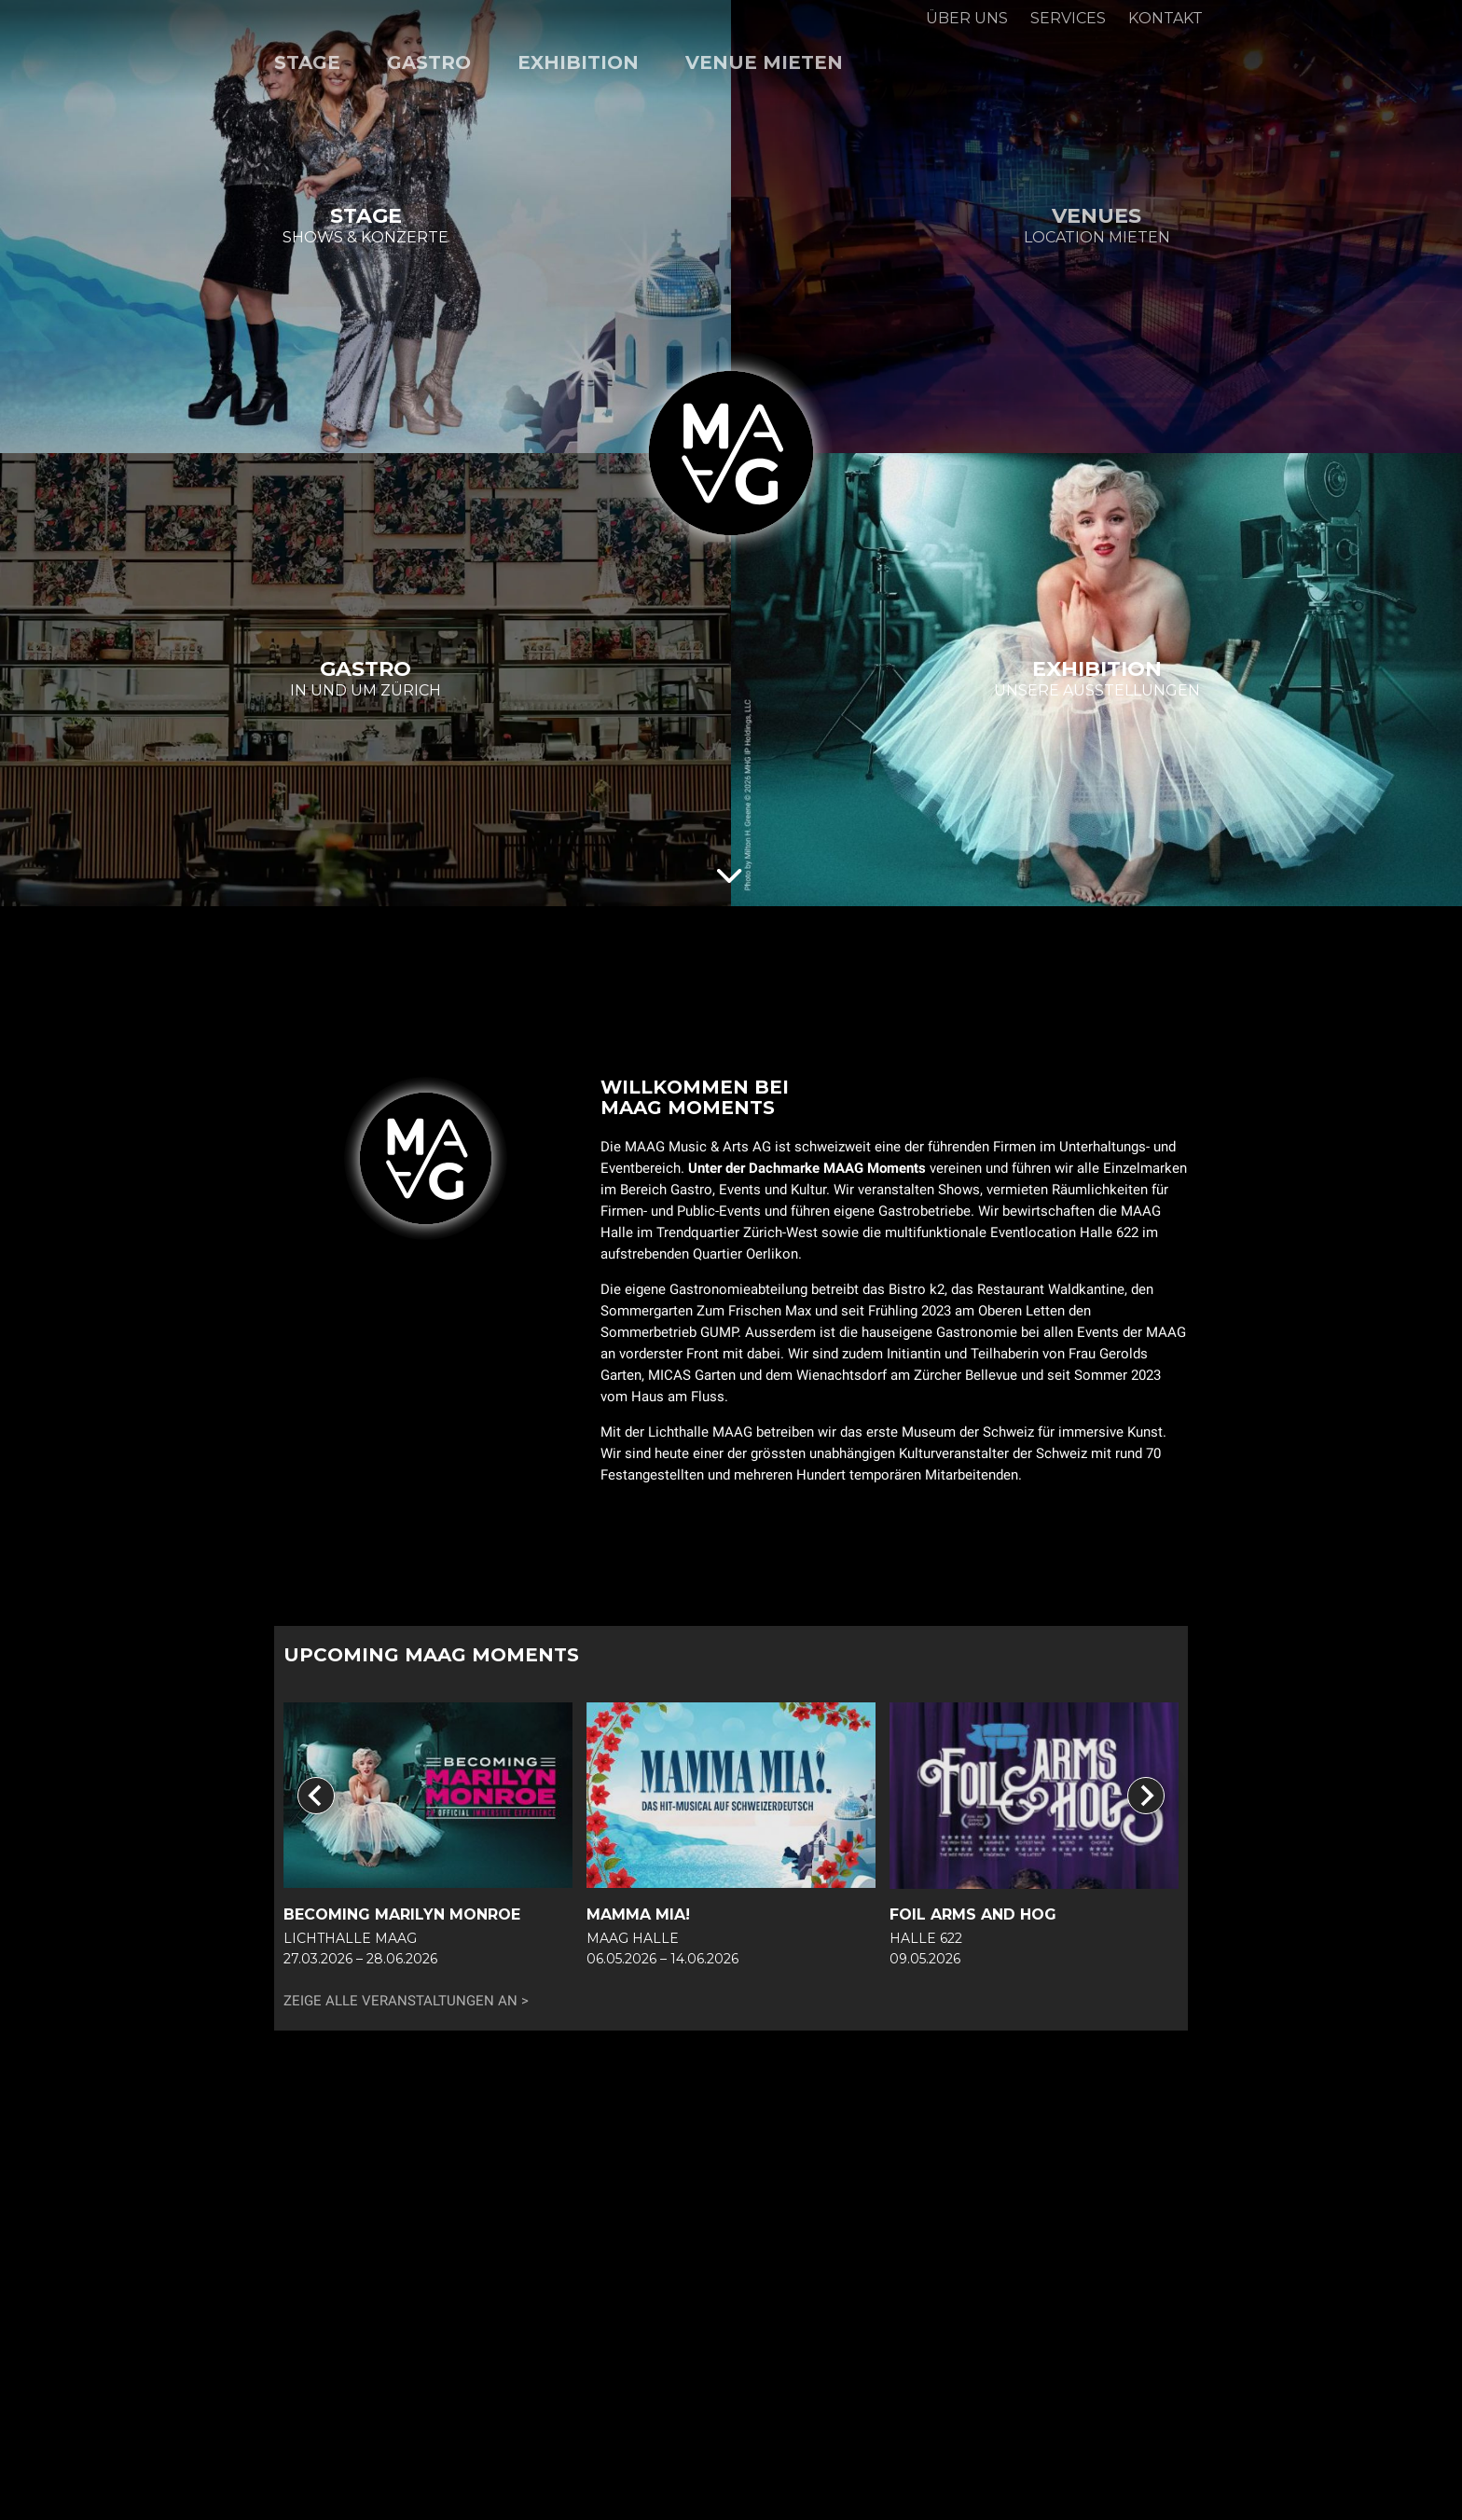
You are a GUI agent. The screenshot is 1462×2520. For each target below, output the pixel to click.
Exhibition (578, 62)
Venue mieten (764, 62)
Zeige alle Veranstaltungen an (400, 2000)
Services (1068, 18)
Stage (307, 62)
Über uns (967, 18)
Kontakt (1165, 18)
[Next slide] (1146, 1795)
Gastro (429, 62)
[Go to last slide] (316, 1795)
